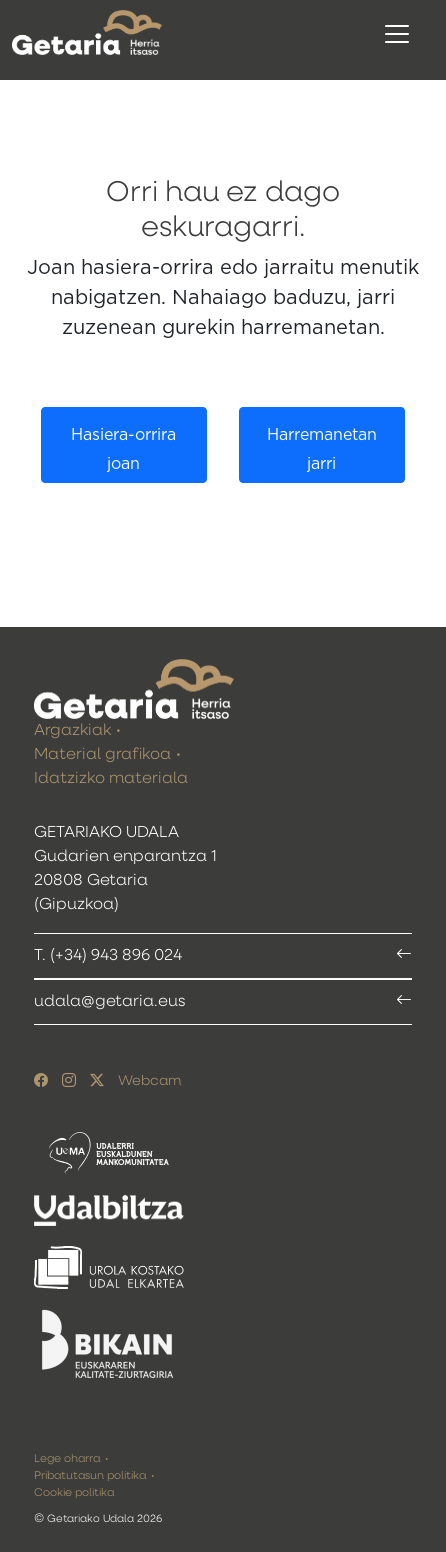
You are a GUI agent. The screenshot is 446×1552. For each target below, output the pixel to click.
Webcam (149, 1081)
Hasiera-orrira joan (123, 449)
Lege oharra (67, 1458)
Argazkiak (72, 731)
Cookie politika (74, 1492)
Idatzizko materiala (111, 779)
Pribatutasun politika (90, 1475)
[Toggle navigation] (397, 34)
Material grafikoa (102, 755)
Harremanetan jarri (322, 449)
